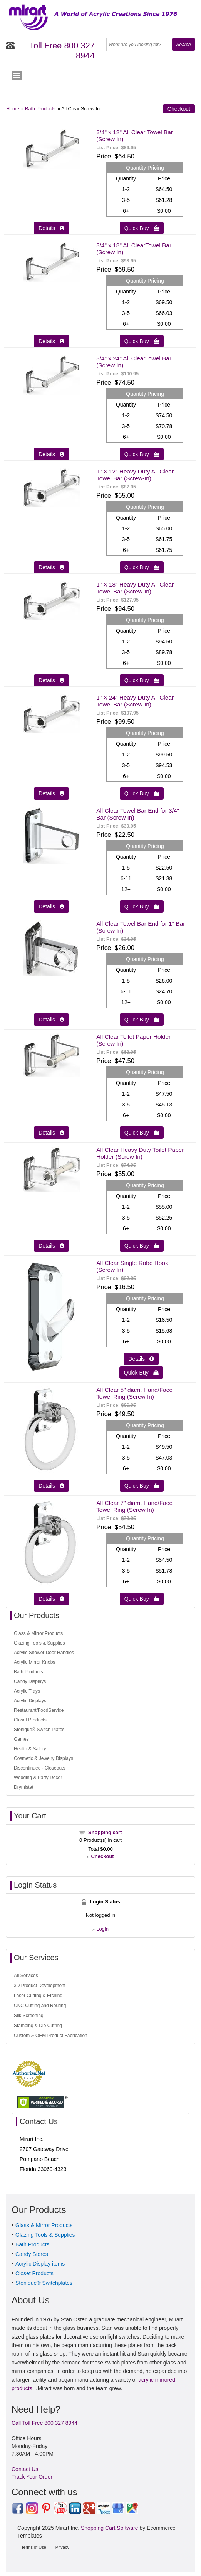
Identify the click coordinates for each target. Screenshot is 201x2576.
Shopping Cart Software (109, 2528)
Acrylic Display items (40, 2264)
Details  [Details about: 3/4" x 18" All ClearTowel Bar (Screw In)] (51, 341)
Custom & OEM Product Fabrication (50, 2035)
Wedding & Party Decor (38, 1777)
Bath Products (40, 109)
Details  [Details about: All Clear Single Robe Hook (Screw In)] (141, 1358)
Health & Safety (30, 1748)
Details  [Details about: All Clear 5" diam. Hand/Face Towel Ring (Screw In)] (51, 1485)
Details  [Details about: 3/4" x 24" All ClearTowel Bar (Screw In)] (51, 454)
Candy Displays (30, 1681)
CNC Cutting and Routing (40, 2005)
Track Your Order (32, 2477)
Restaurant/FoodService (39, 1710)
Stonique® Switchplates (43, 2283)
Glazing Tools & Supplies (39, 1643)
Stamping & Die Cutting (38, 2025)
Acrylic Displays (30, 1700)
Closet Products (30, 1720)
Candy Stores (31, 2254)
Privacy (62, 2547)
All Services (26, 1975)
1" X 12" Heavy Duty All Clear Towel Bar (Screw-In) (135, 475)
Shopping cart (105, 1832)
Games (21, 1739)
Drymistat (24, 1787)
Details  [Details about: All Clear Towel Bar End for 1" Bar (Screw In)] (51, 1019)
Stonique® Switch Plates (39, 1729)
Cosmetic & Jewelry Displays (43, 1758)
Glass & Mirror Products (38, 1633)
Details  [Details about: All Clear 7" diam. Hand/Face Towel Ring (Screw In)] (51, 1598)
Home (12, 109)
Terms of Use (33, 2547)
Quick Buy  (141, 228)
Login (102, 1929)
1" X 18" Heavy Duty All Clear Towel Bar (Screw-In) (135, 588)
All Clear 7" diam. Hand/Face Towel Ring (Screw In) (134, 1506)
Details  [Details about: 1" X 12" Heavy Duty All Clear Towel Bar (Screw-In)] (51, 567)
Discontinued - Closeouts (39, 1768)
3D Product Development (39, 1985)
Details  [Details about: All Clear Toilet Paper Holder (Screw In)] (51, 1132)
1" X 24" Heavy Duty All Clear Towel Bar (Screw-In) (135, 701)
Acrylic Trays (27, 1691)
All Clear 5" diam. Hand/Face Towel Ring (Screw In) (134, 1393)
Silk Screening (29, 2015)
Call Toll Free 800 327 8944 (44, 2423)
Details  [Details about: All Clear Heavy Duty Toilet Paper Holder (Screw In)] (51, 1245)
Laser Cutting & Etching (38, 1995)
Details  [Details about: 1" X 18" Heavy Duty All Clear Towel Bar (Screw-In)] (51, 680)
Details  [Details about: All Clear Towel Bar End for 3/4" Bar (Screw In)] (51, 906)
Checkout (179, 109)
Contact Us (25, 2469)
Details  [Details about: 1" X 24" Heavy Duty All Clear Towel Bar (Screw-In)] (51, 793)
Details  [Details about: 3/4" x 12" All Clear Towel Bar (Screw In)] (51, 228)
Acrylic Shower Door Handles (44, 1652)
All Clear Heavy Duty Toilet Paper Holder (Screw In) (140, 1153)
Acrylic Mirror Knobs (34, 1662)
